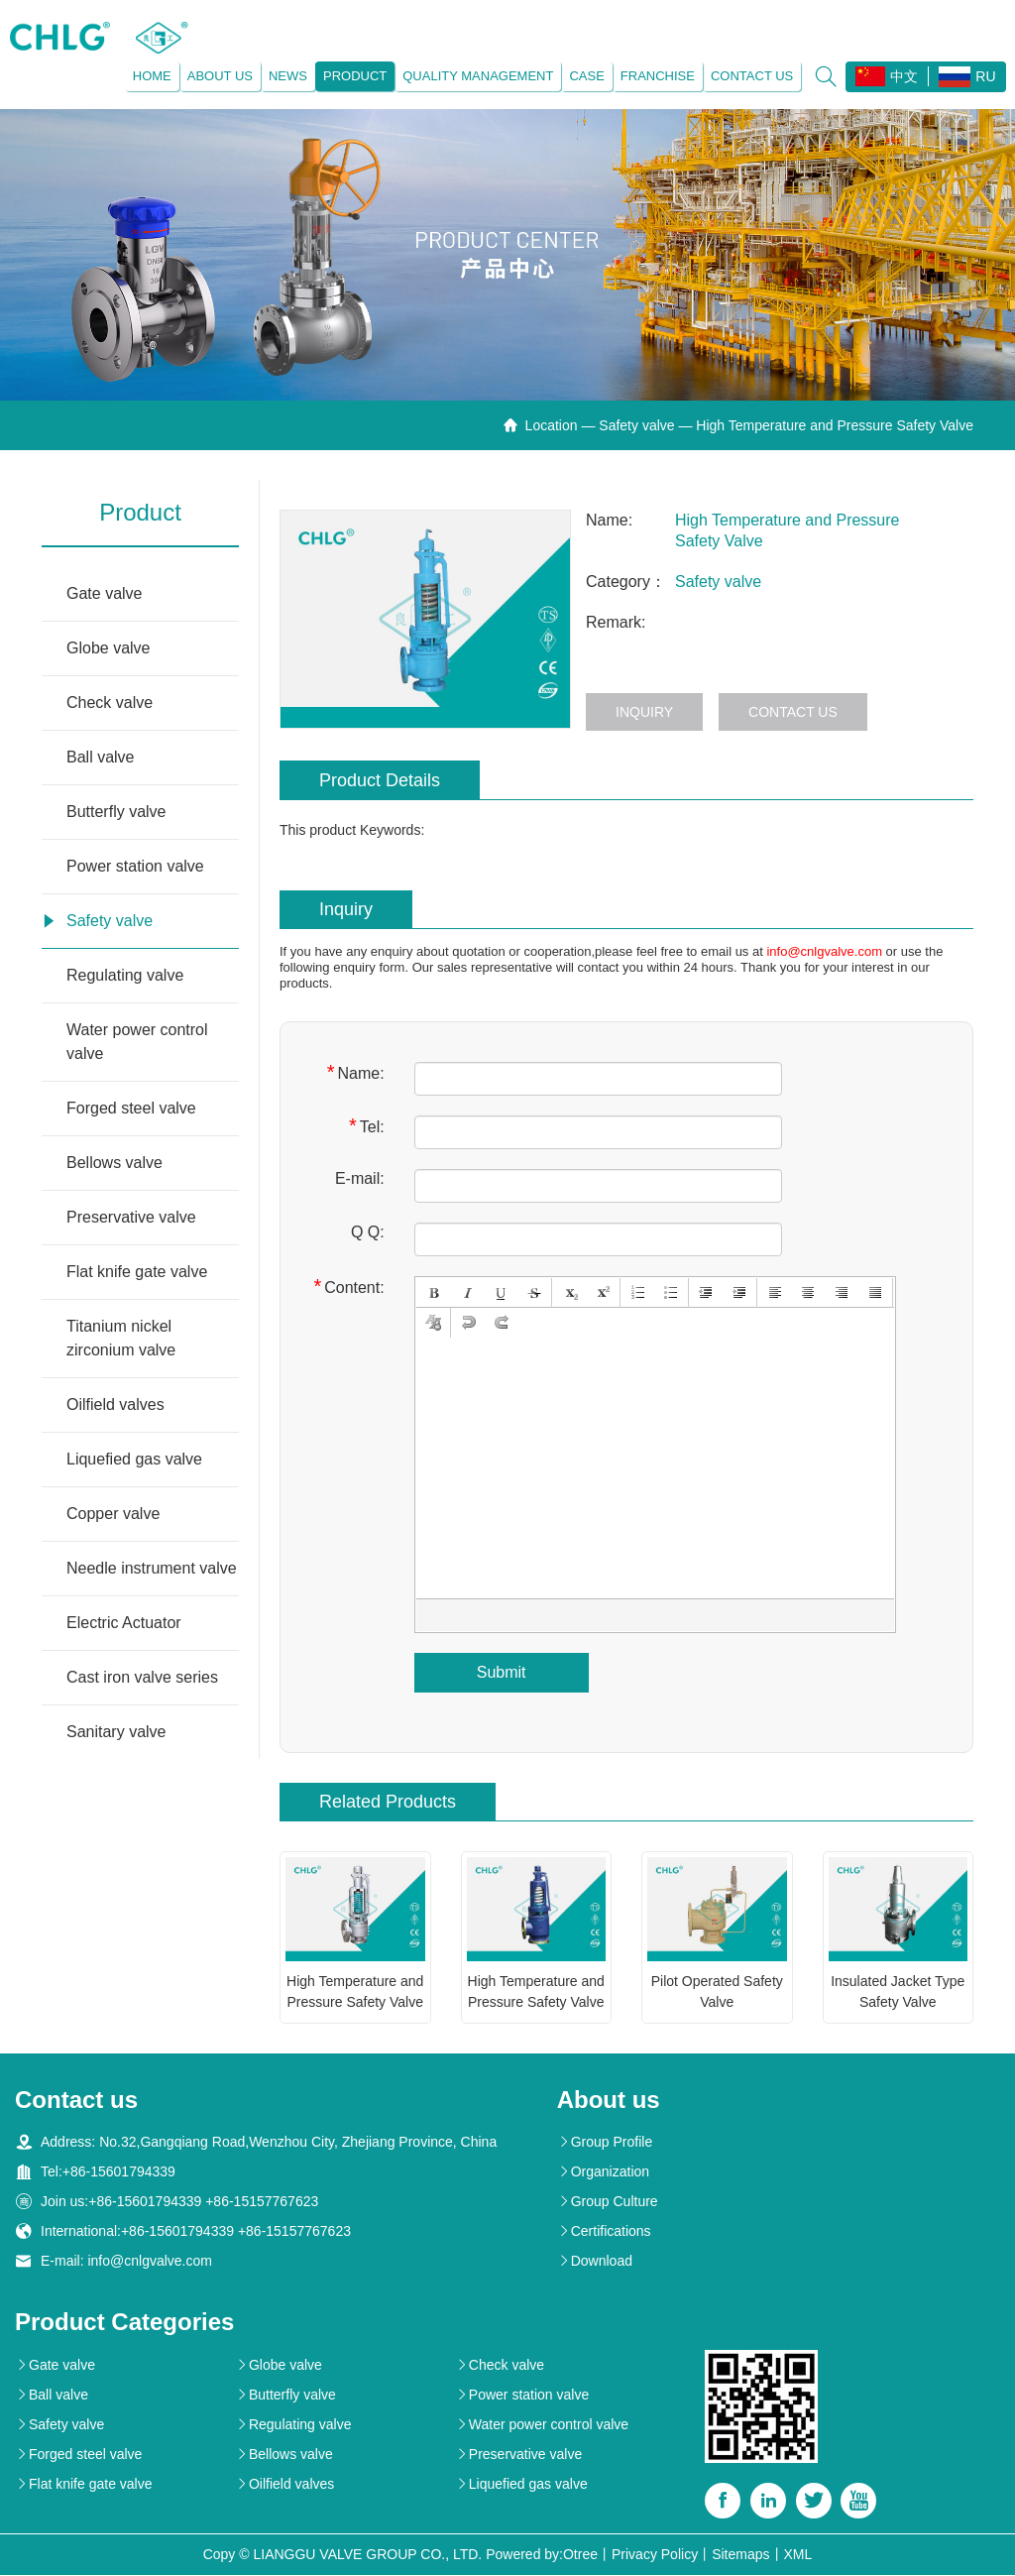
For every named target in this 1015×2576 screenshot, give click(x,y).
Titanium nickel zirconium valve (120, 1338)
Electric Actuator (123, 1622)
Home (151, 75)
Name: (356, 1072)
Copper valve (113, 1513)
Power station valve (135, 866)
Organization (603, 2172)
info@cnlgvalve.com (824, 951)
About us (219, 75)
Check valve (109, 702)
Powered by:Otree (542, 2555)
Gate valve (104, 593)
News (287, 75)
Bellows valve (114, 1162)
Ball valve (100, 757)
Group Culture (607, 2202)
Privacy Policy (655, 2555)
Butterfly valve (116, 811)
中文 (886, 76)
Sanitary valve (116, 1731)
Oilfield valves (115, 1404)
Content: (348, 1286)
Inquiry (644, 712)
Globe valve (108, 648)
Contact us (751, 75)
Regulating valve (124, 975)
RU (967, 76)
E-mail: (360, 1178)
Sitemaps (740, 2555)
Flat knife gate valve (136, 1271)
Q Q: (368, 1232)
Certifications (604, 2232)
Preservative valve (131, 1217)
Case (586, 75)
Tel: (367, 1125)
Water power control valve (137, 1041)
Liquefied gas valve (134, 1459)
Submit (501, 1672)
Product (354, 75)
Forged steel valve (131, 1108)
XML (798, 2555)
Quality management (477, 75)
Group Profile (604, 2143)
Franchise (657, 75)
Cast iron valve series (142, 1677)
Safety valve (636, 425)
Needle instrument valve (151, 1568)
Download (594, 2262)
